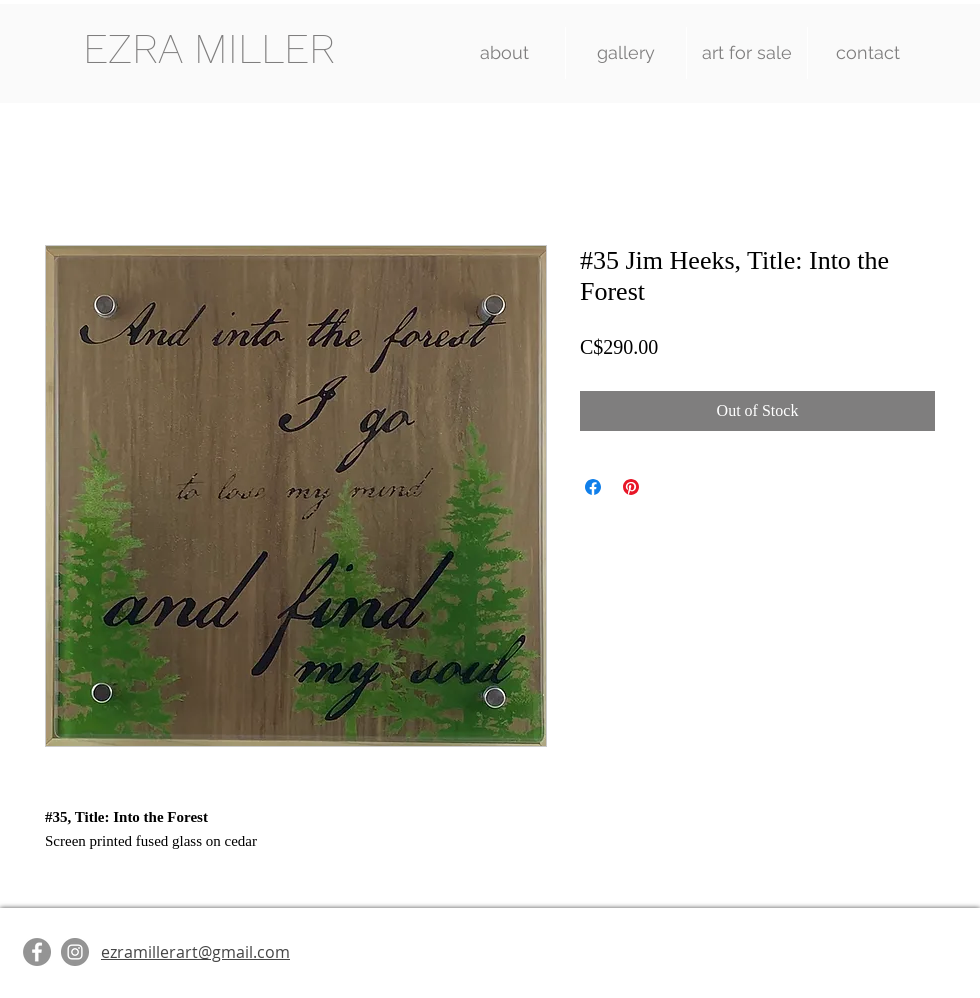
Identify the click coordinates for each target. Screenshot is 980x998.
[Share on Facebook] (593, 487)
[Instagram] (75, 952)
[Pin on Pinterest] (631, 487)
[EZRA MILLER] (208, 49)
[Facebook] (37, 952)
